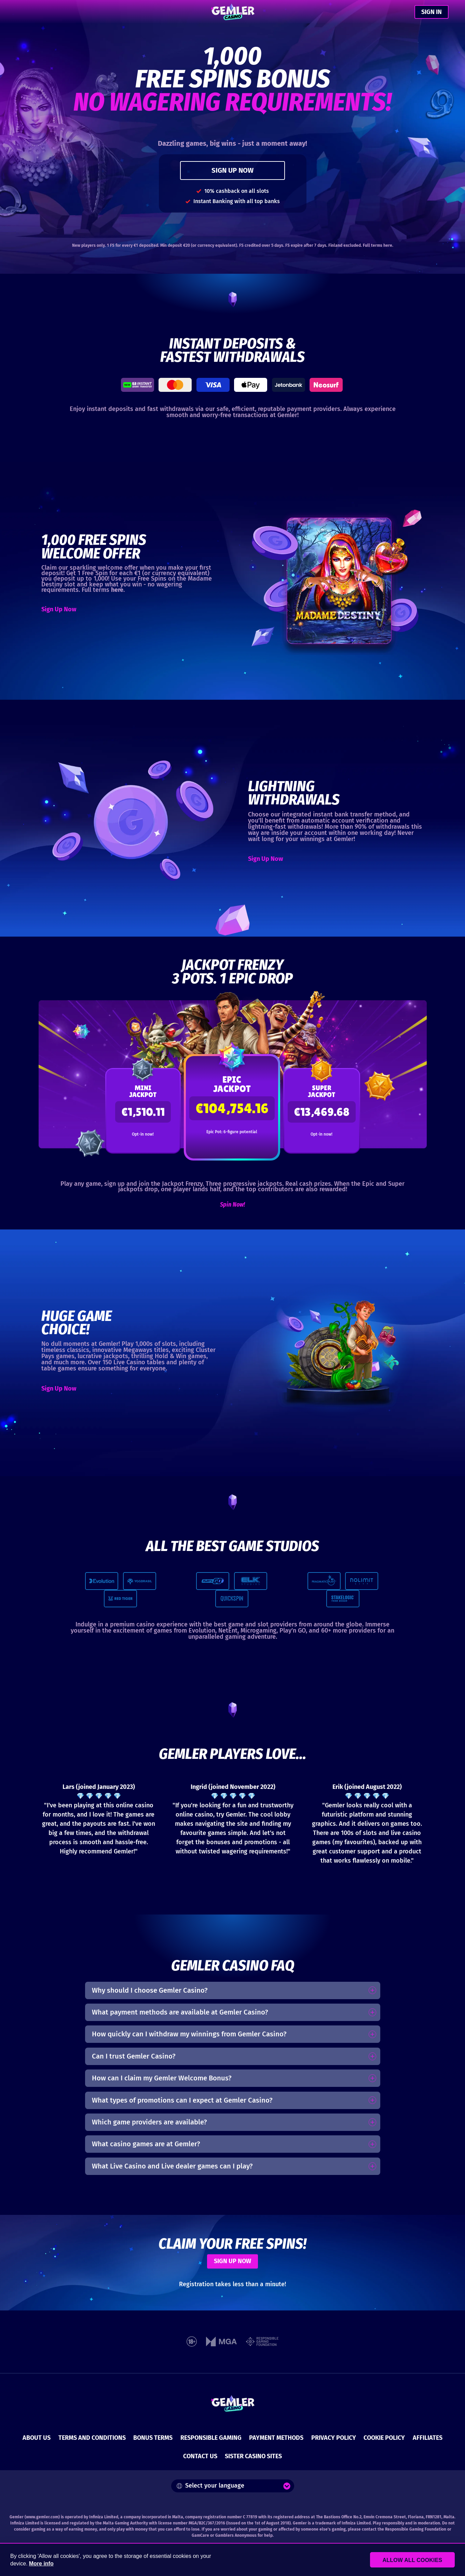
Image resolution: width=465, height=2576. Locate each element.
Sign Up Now (58, 609)
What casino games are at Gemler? (146, 2144)
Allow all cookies (418, 2560)
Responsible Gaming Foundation (415, 2529)
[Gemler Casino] (232, 12)
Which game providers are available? (149, 2122)
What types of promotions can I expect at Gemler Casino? (182, 2100)
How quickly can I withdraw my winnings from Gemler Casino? (189, 2034)
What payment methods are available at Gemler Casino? (180, 2012)
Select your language (210, 2485)
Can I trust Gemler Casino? (134, 2056)
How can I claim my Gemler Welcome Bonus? (162, 2078)
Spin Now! (232, 1204)
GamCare (200, 2535)
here (387, 245)
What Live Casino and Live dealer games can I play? (172, 2166)
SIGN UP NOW (232, 170)
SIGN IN (431, 12)
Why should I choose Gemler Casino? (150, 1990)
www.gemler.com (42, 2517)
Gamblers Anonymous (236, 2535)
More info (41, 2563)
